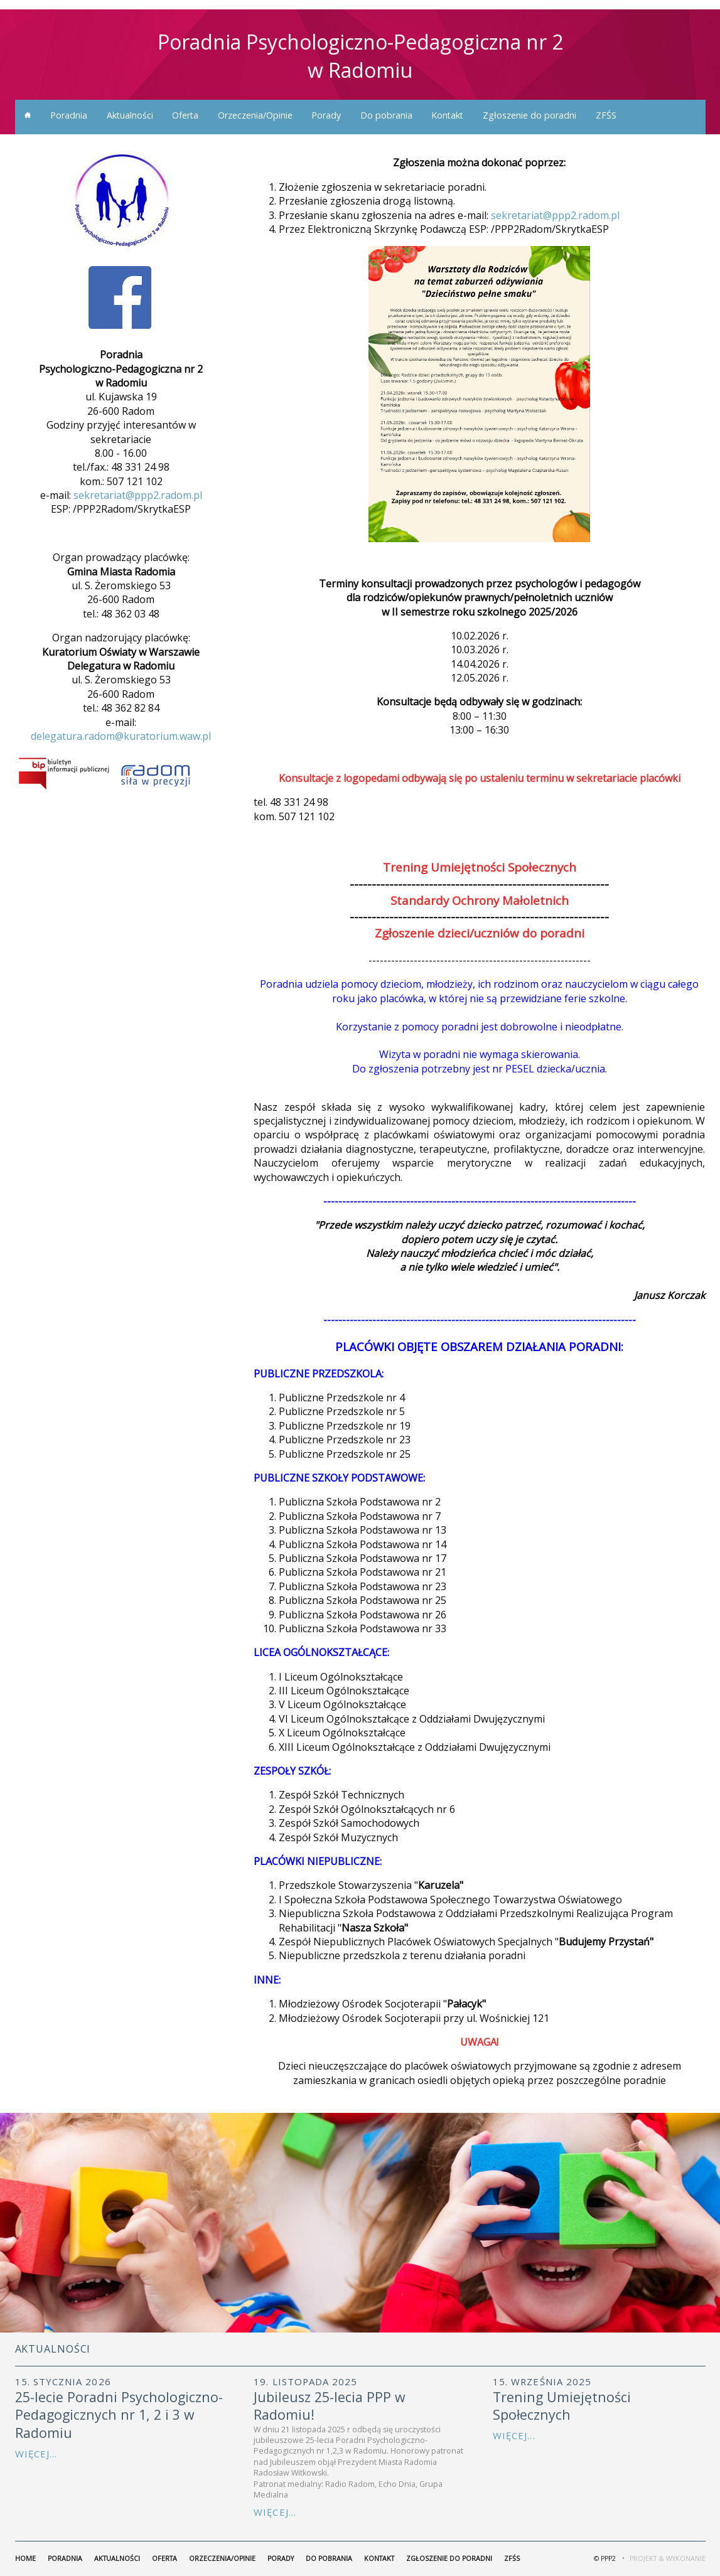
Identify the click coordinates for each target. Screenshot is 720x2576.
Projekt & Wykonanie (668, 2558)
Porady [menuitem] (326, 115)
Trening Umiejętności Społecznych (562, 2406)
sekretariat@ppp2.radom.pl (137, 495)
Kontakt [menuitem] (447, 115)
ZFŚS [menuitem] (606, 115)
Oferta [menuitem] (185, 115)
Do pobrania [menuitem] (386, 115)
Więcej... (36, 2453)
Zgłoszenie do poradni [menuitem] (529, 115)
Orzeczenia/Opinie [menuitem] (255, 115)
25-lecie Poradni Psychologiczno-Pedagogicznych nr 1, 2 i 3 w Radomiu (119, 2415)
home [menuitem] (28, 115)
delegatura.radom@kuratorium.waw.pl (121, 736)
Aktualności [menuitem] (130, 115)
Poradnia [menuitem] (68, 115)
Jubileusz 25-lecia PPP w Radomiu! (330, 2406)
